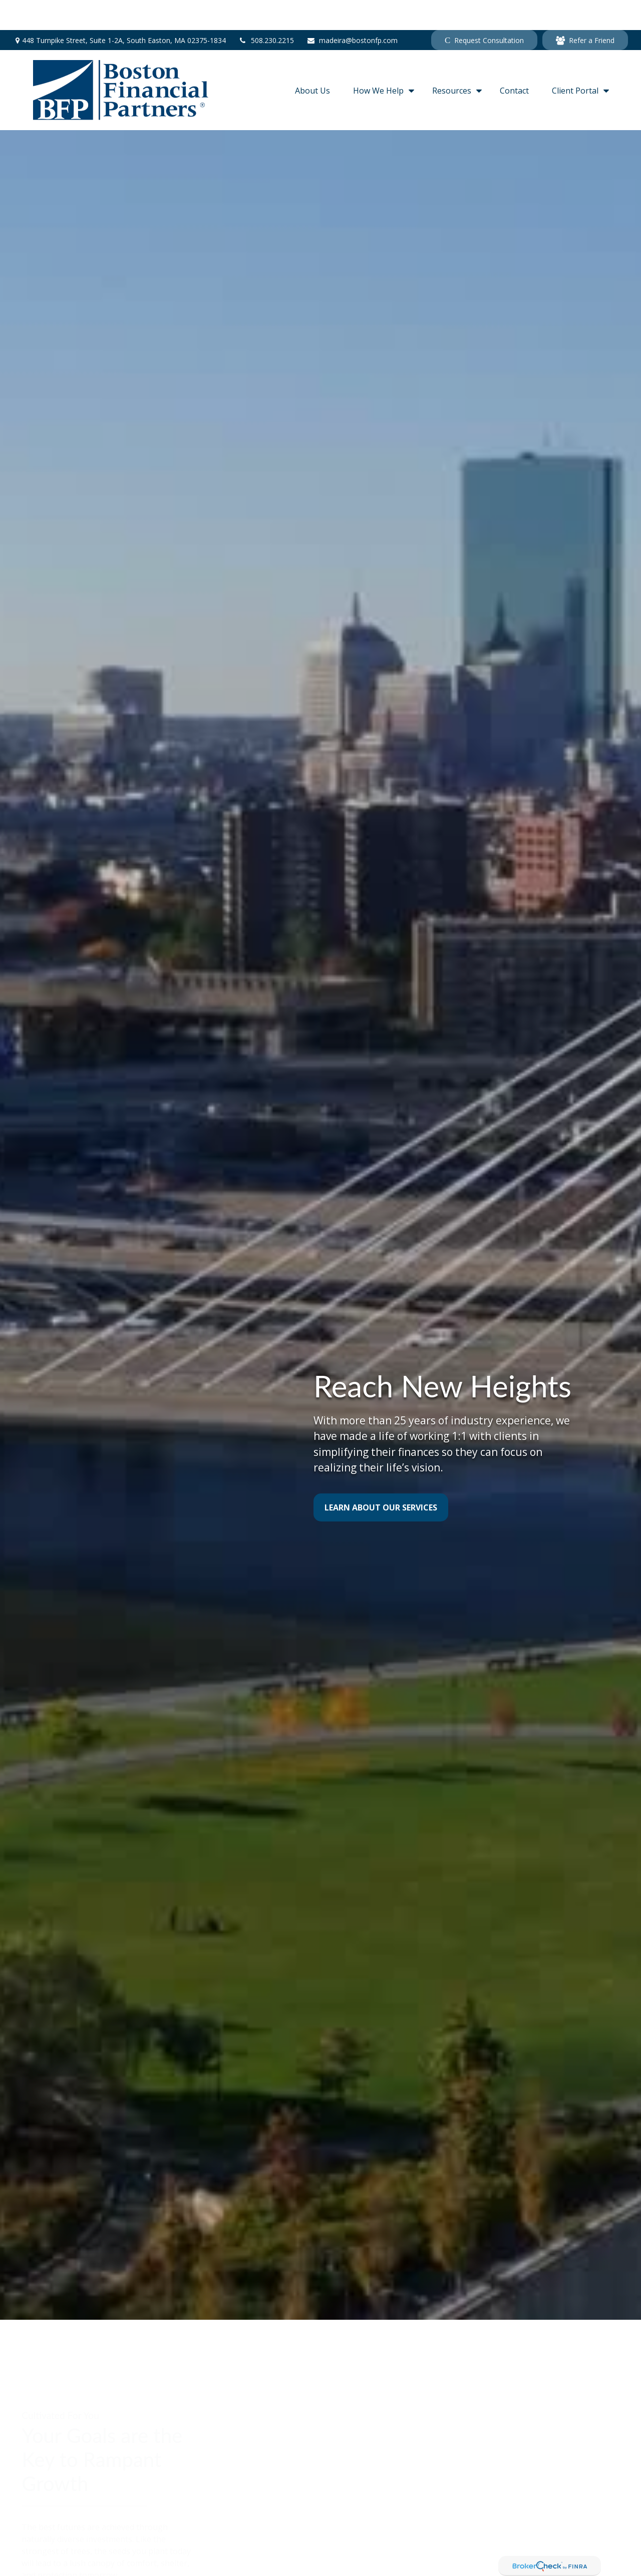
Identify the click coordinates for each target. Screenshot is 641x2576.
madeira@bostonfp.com (352, 10)
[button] (312, 60)
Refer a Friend (585, 10)
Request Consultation (484, 10)
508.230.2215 (266, 10)
